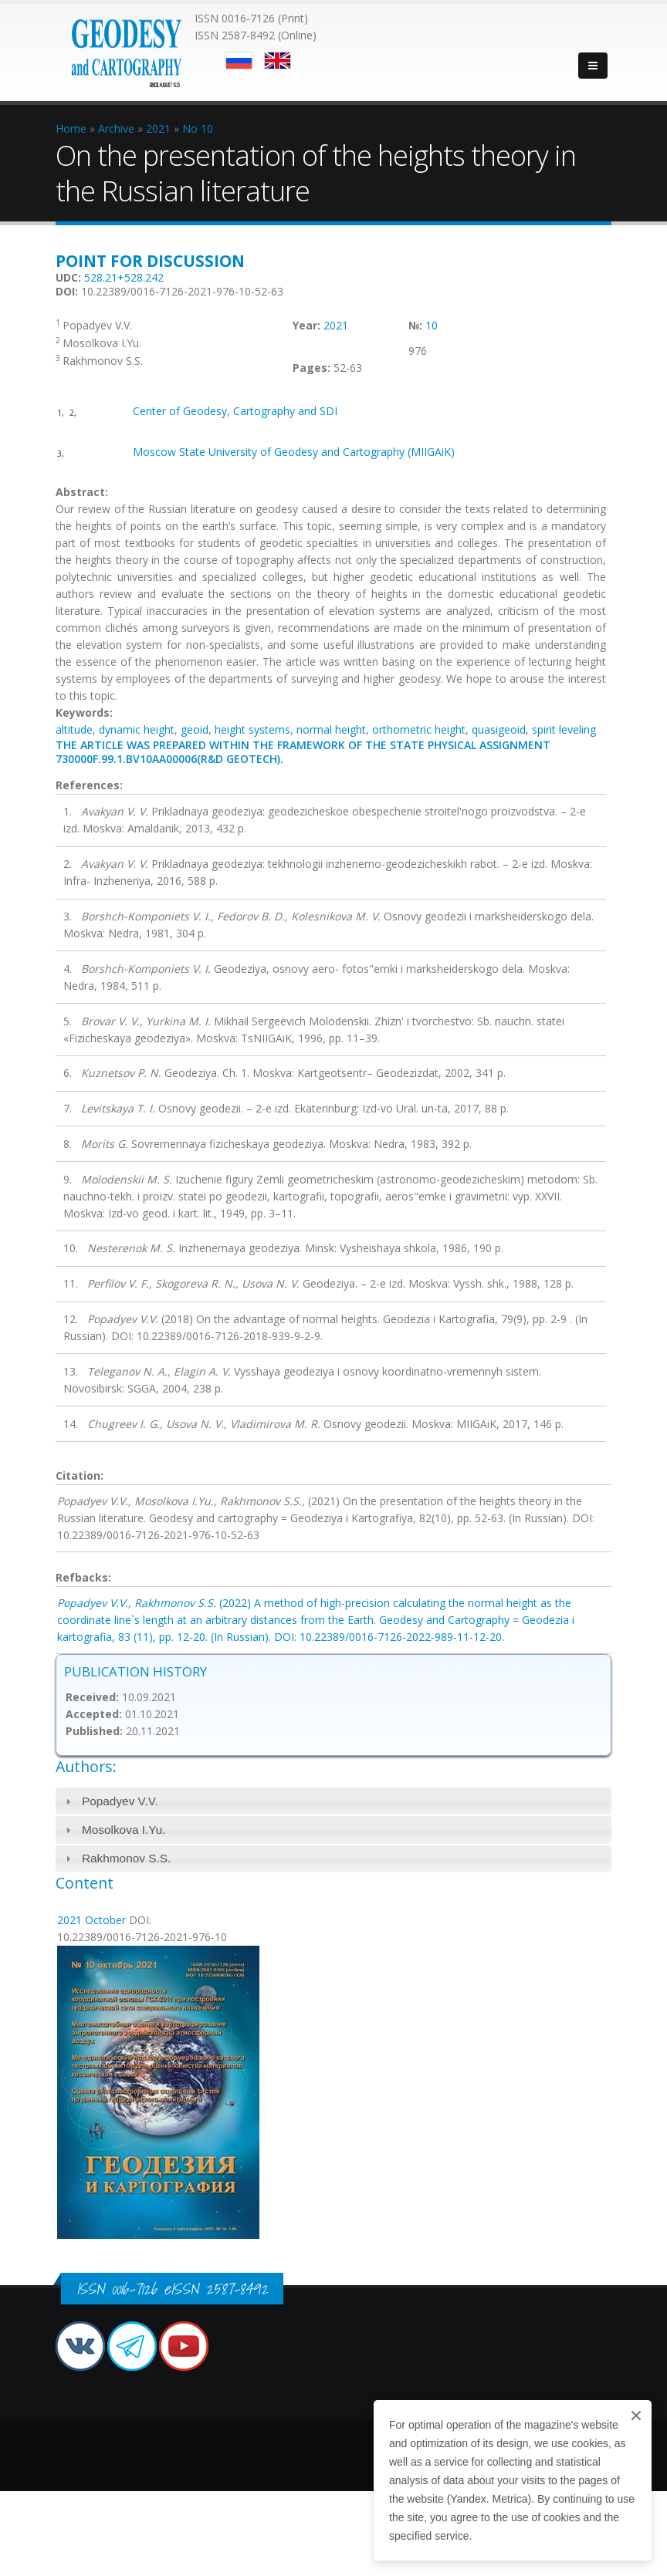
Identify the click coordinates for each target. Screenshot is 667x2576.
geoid (194, 729)
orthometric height (419, 729)
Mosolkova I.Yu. (124, 1829)
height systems (252, 729)
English (277, 60)
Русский (238, 60)
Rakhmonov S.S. (126, 1858)
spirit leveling (564, 729)
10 (431, 325)
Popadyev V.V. (120, 1801)
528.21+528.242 (124, 277)
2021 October (91, 1920)
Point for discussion (150, 261)
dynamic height (136, 729)
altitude (74, 729)
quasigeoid (499, 729)
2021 (335, 325)
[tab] (333, 1801)
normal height (331, 729)
